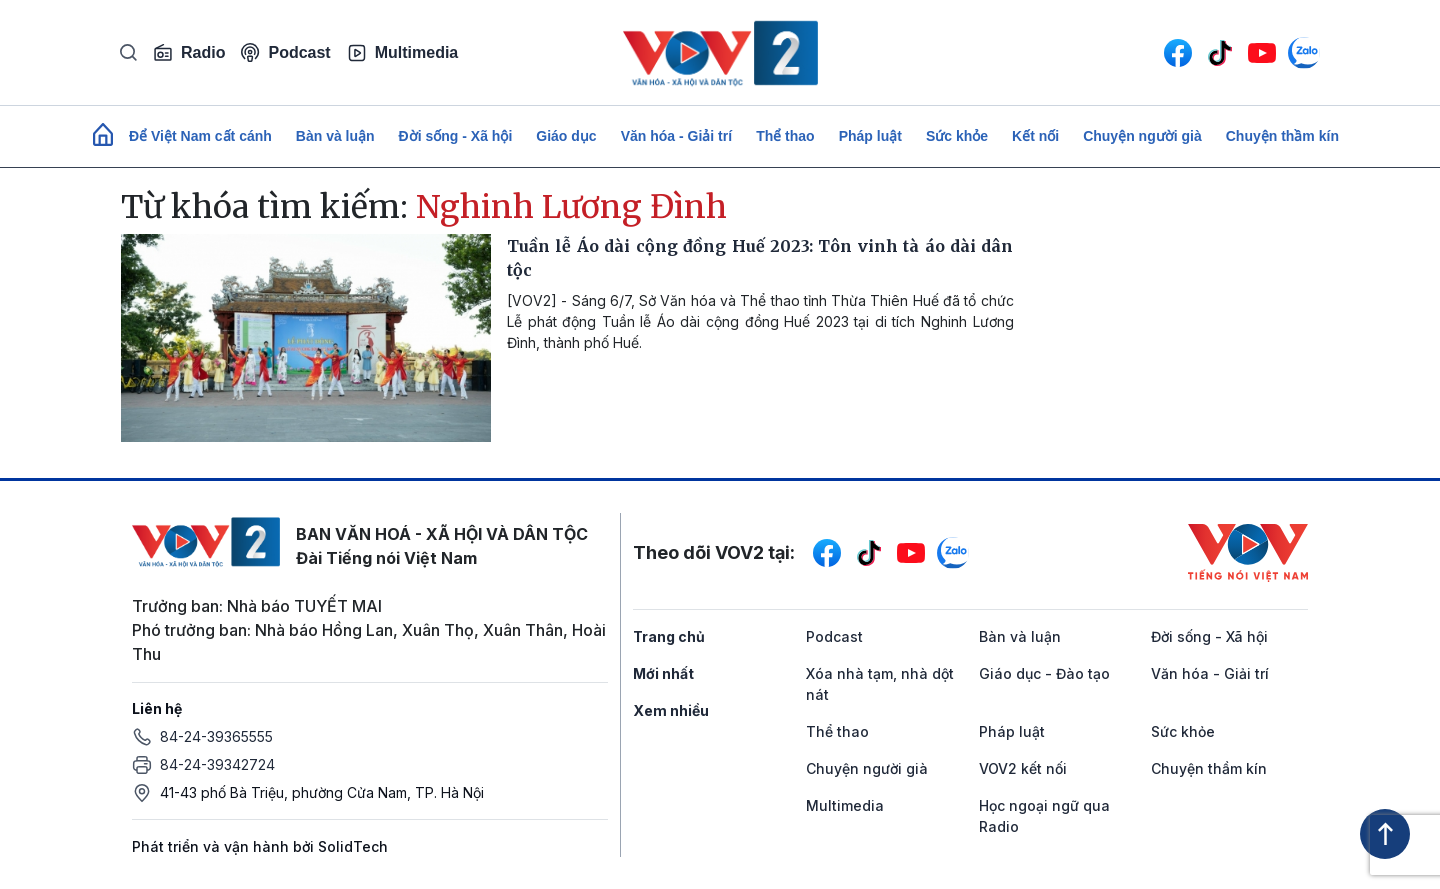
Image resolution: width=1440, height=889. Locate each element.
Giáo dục (566, 136)
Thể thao (785, 136)
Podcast (285, 52)
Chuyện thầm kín (1282, 136)
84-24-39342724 (217, 764)
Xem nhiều (671, 710)
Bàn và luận (335, 136)
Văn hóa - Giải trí (676, 136)
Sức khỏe (957, 136)
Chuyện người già (1142, 136)
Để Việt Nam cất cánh (200, 136)
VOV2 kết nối (1023, 768)
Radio (189, 53)
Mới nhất (663, 673)
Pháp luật (870, 136)
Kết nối (1035, 136)
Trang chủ (669, 636)
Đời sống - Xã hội (456, 136)
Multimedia (403, 53)
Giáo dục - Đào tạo (1044, 673)
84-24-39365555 (216, 736)
